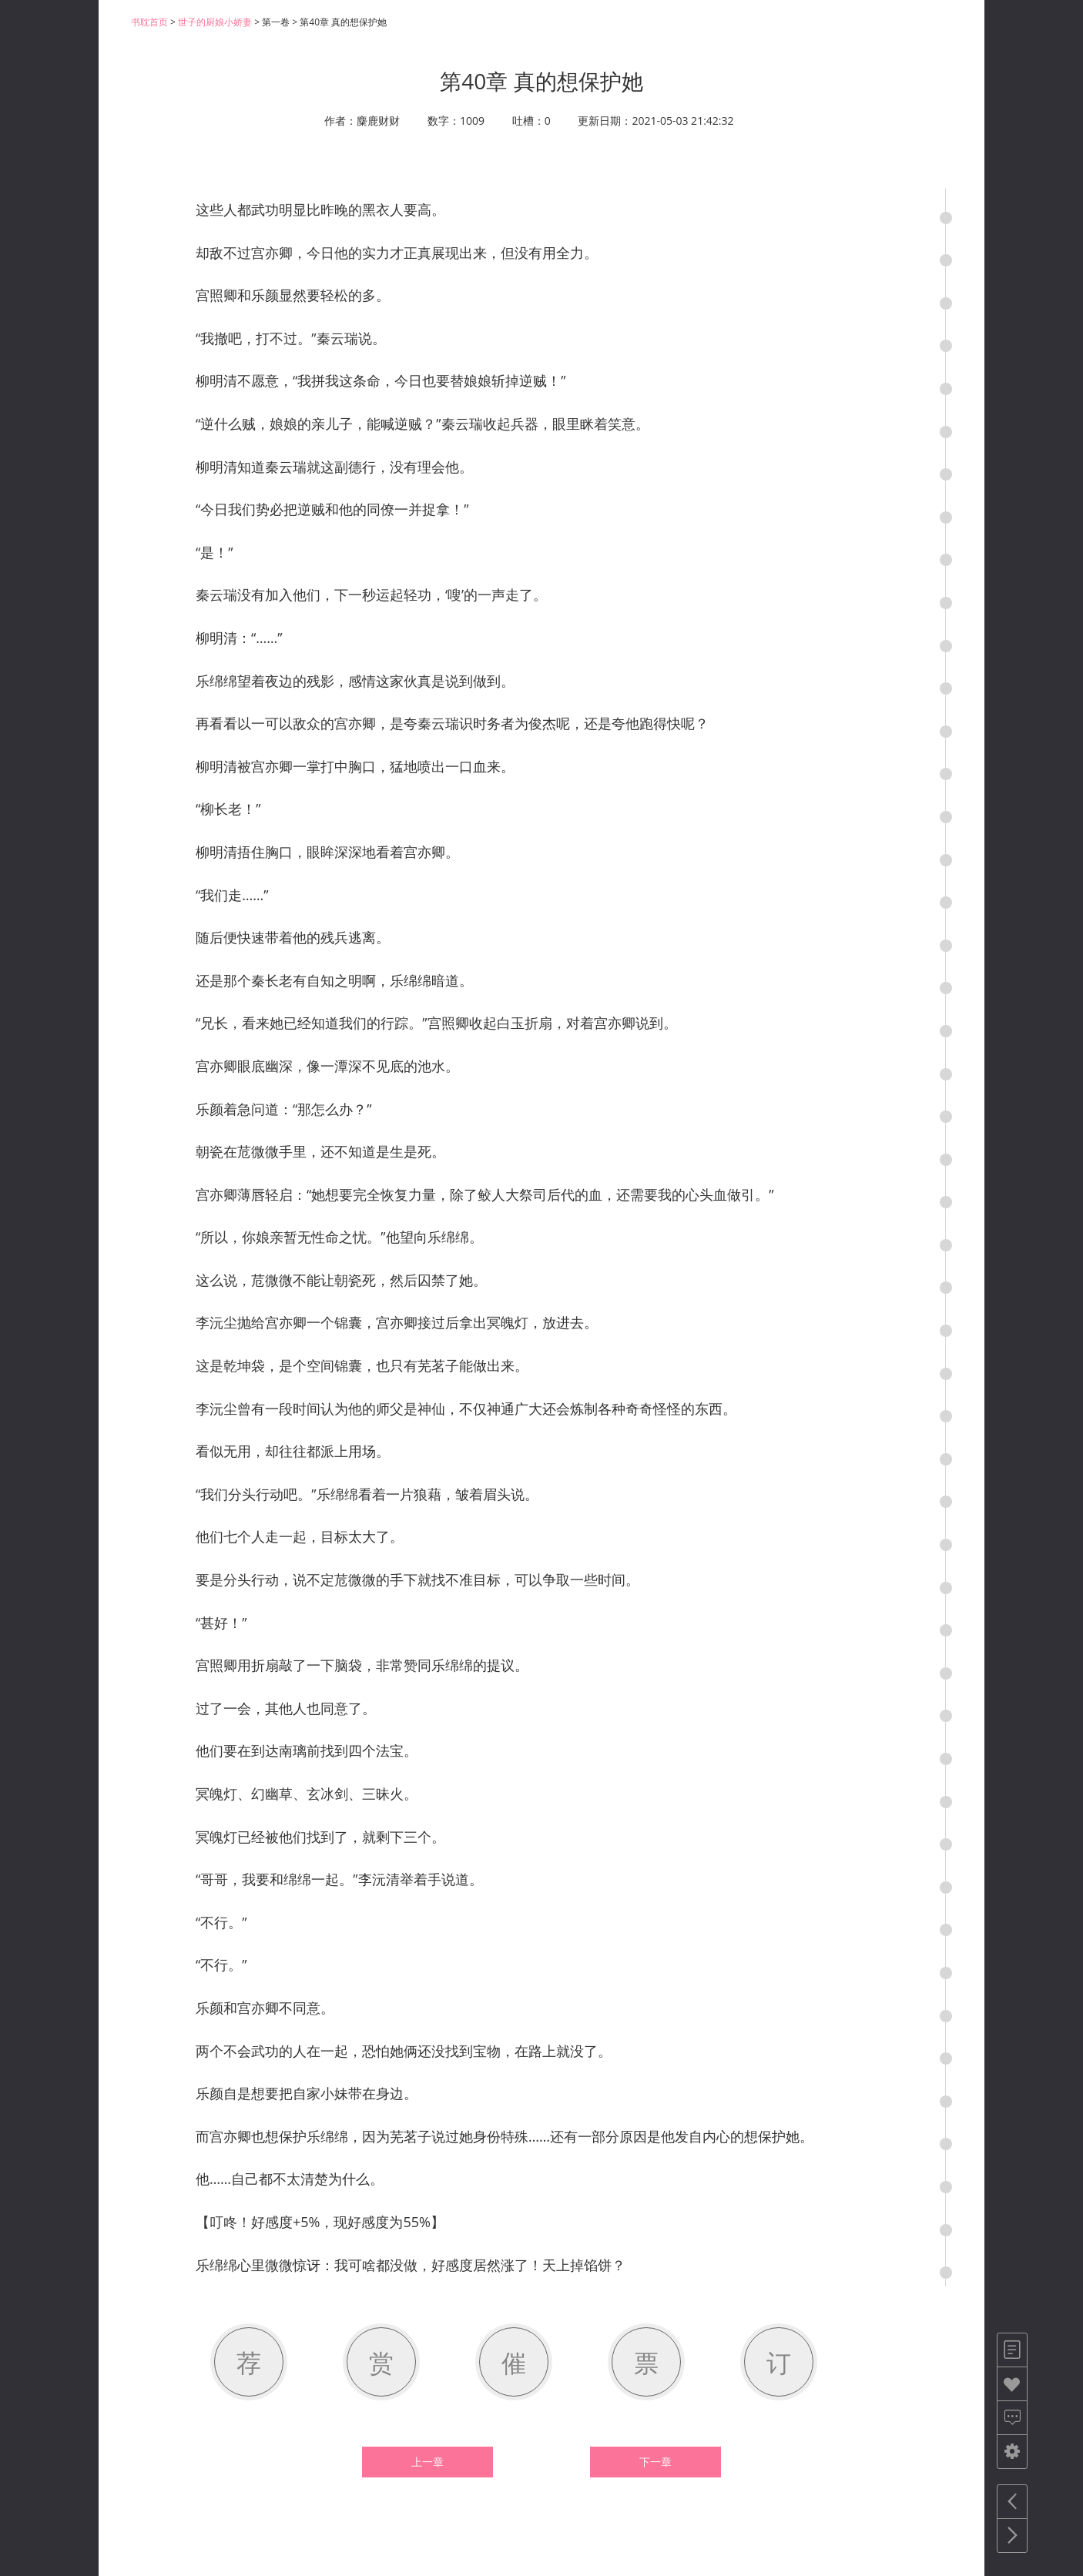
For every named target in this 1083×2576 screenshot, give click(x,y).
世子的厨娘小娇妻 (215, 21)
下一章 (655, 2462)
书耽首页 (149, 21)
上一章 (427, 2462)
